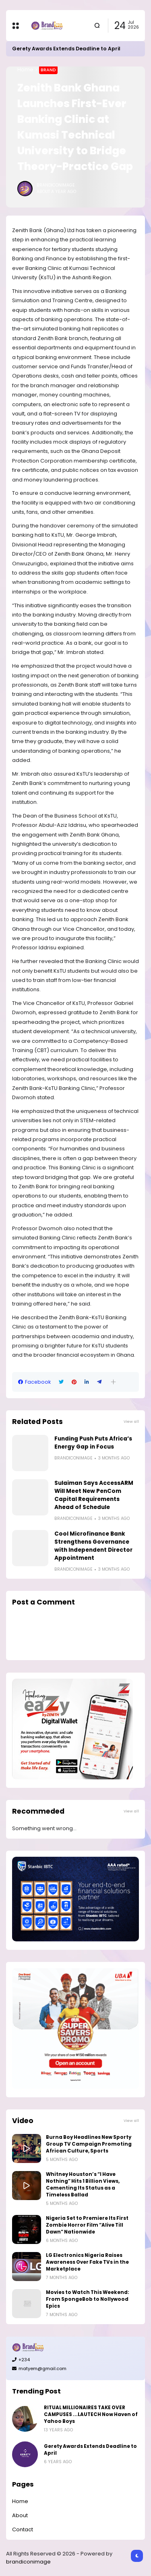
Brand (48, 69)
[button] (113, 1382)
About (20, 2515)
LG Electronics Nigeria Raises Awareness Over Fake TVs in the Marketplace (87, 2262)
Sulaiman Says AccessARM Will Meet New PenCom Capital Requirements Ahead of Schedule (93, 1495)
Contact (22, 2529)
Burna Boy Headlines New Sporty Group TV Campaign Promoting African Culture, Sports (89, 2144)
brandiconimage (28, 2562)
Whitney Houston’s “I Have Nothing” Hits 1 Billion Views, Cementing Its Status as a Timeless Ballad (83, 2184)
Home (25, 69)
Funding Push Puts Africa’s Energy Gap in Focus (93, 1443)
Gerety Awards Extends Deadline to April (66, 48)
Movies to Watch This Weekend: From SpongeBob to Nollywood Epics (87, 2299)
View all (131, 1421)
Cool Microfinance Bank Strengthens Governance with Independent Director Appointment (93, 1546)
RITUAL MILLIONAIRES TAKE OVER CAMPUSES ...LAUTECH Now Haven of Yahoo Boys (91, 2414)
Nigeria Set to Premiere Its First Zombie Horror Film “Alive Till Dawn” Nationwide (87, 2225)
